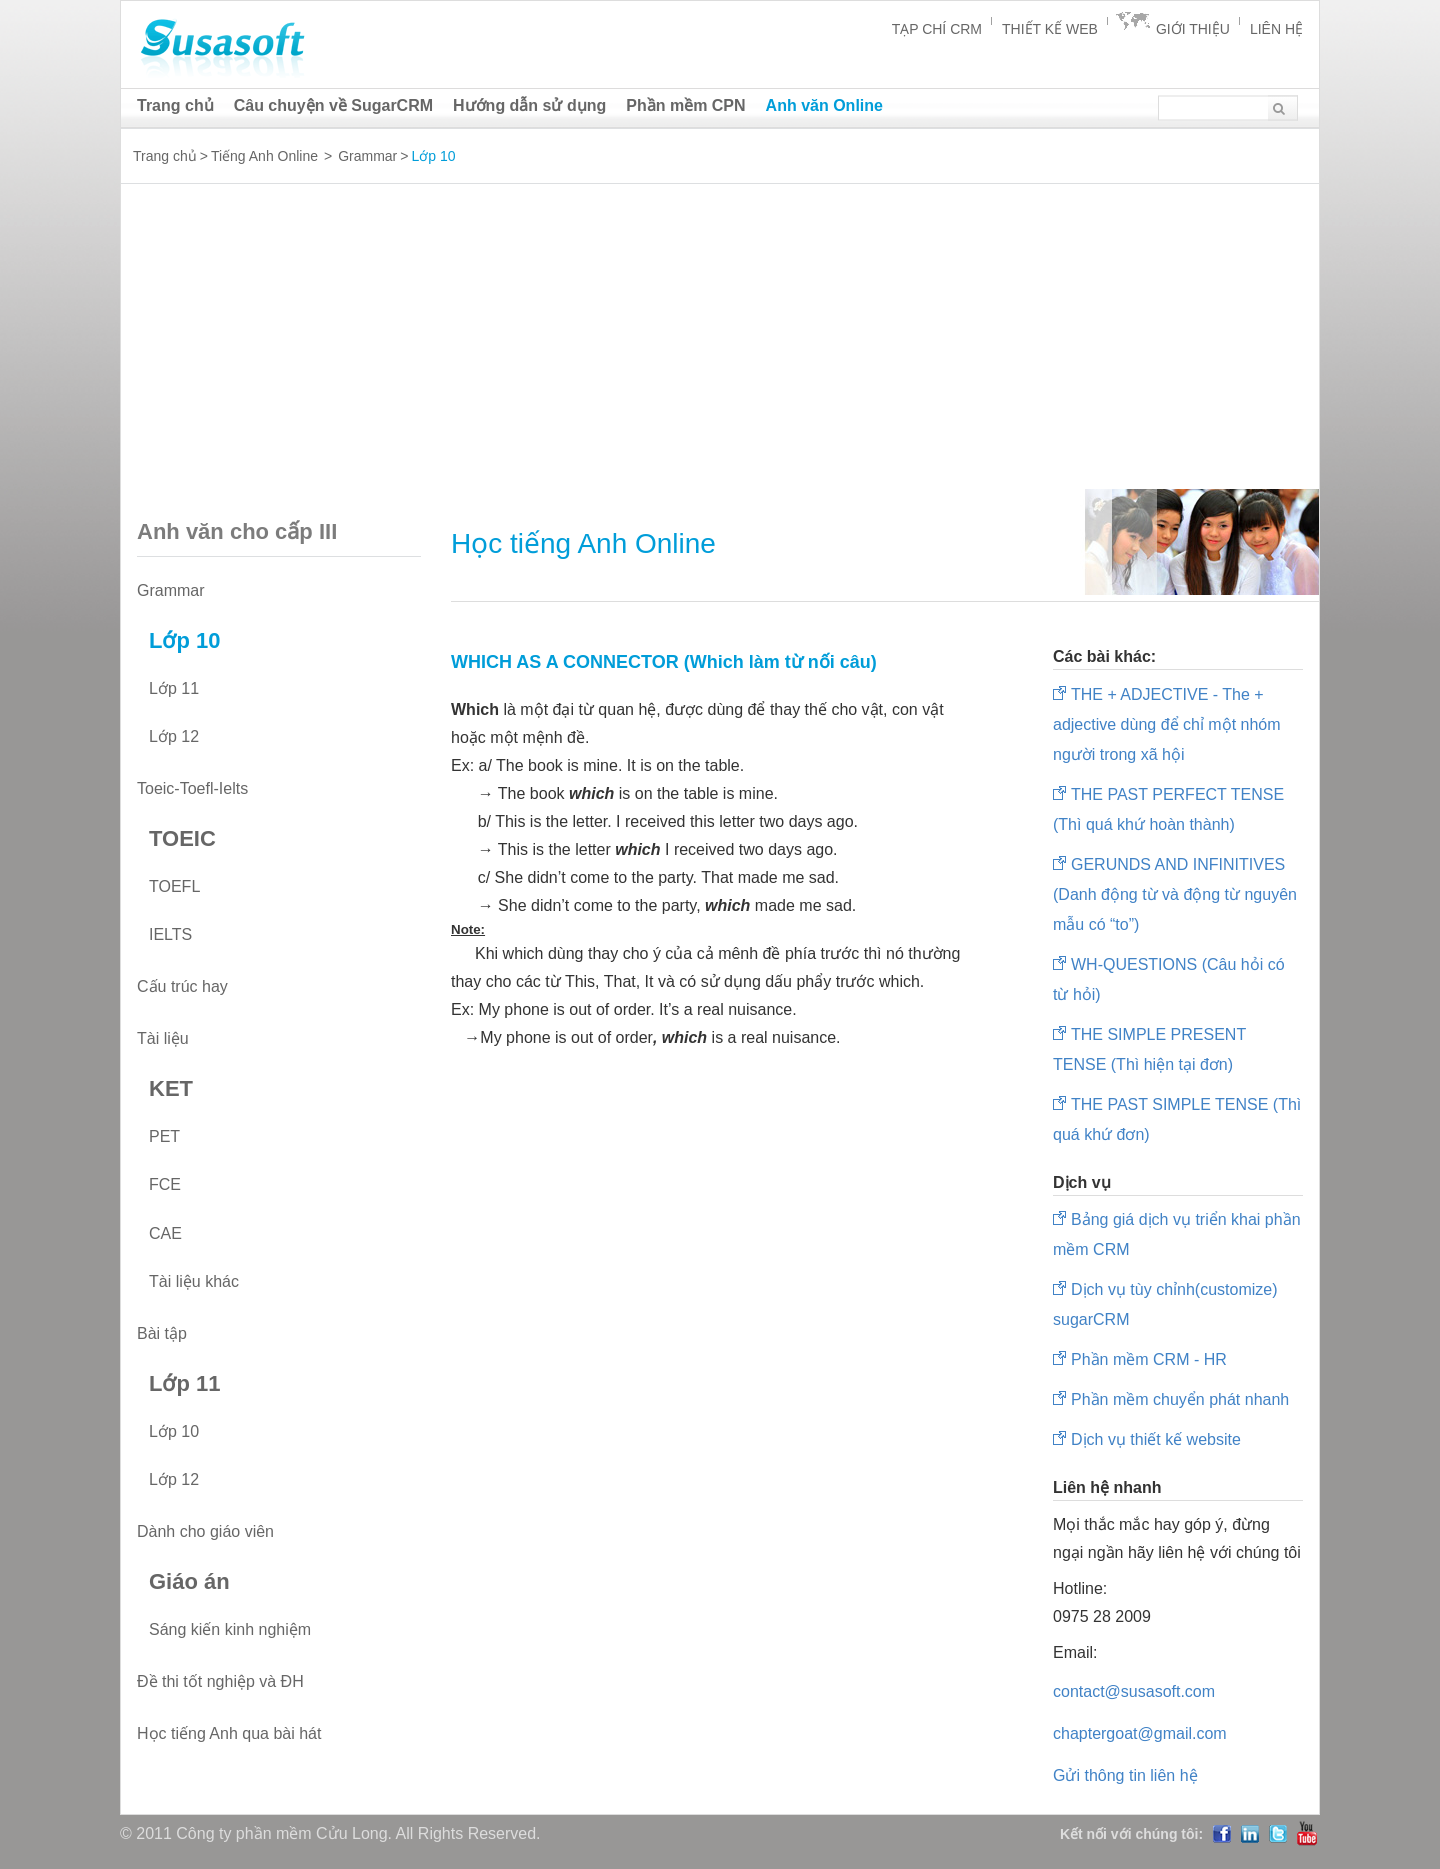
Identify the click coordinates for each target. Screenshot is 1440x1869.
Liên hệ (1276, 29)
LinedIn (1250, 1834)
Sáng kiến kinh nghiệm (230, 1629)
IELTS (170, 934)
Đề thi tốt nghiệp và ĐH (220, 1681)
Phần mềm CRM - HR (1149, 1359)
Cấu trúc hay (182, 986)
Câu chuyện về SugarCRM (333, 105)
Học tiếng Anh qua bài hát (229, 1733)
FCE (165, 1184)
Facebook (1222, 1834)
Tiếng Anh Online (264, 156)
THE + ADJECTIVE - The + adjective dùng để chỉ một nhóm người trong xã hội (1167, 724)
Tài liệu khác (194, 1281)
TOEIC (182, 838)
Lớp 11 (174, 688)
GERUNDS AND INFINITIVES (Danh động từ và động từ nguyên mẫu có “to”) (1175, 894)
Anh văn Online (824, 105)
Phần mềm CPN (685, 105)
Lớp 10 (184, 640)
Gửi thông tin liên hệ (1125, 1775)
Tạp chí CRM (937, 29)
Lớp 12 (174, 736)
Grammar (367, 156)
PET (164, 1136)
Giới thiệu (1193, 29)
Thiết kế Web (1050, 29)
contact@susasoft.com (1134, 1691)
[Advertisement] (720, 346)
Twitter (1278, 1834)
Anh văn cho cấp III (277, 531)
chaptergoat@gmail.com (1140, 1733)
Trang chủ (175, 105)
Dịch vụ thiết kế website (1156, 1439)
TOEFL (174, 886)
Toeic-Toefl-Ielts (192, 788)
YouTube (1307, 1833)
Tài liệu (163, 1038)
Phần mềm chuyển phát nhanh (1180, 1399)
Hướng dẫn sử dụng (529, 105)
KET (171, 1088)
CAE (165, 1233)
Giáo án (189, 1581)
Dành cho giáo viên (205, 1531)
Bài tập (162, 1333)
